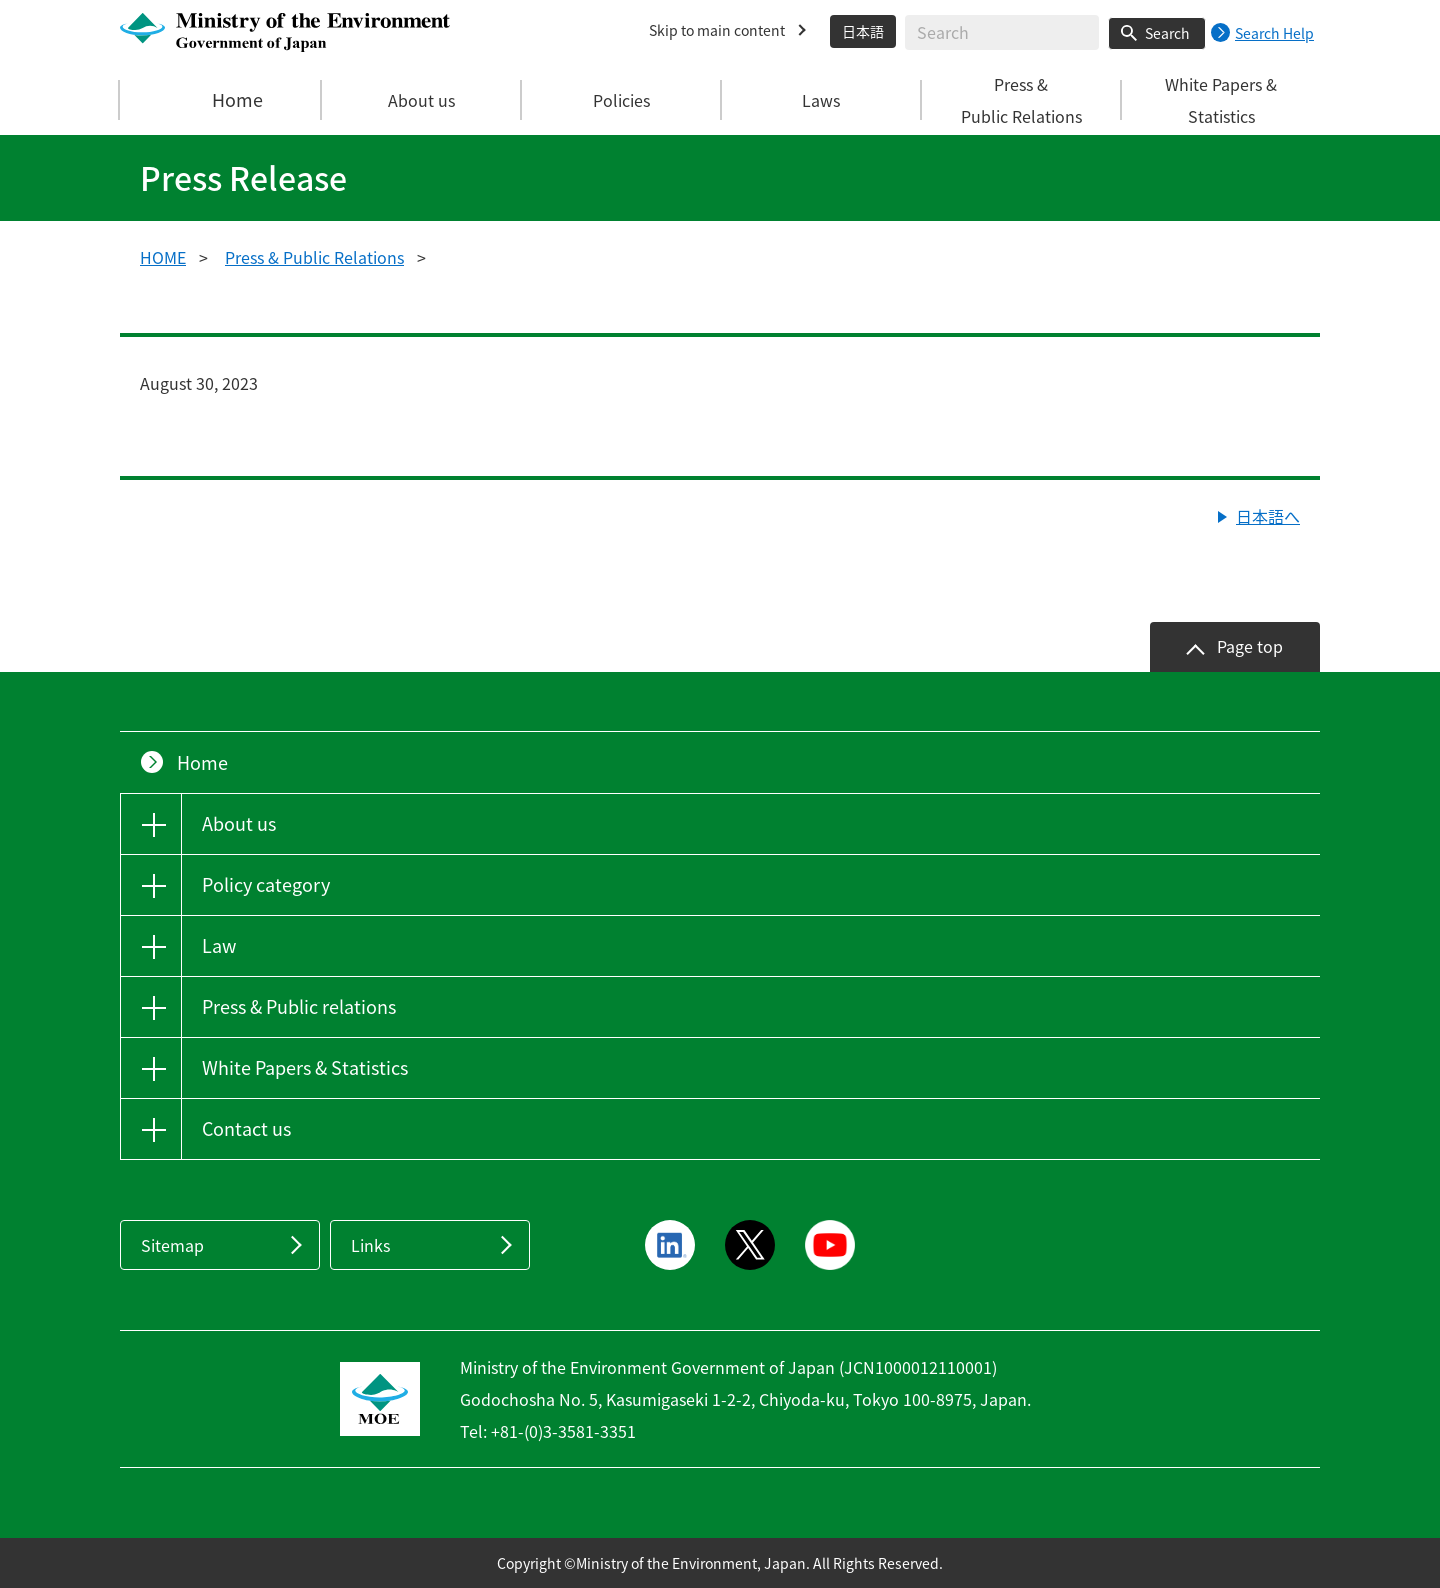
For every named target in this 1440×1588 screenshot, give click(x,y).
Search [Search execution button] (1167, 33)
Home (221, 100)
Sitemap (172, 1245)
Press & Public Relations (314, 257)
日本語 (863, 31)
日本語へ (1268, 516)
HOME (163, 257)
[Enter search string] (1002, 32)
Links (370, 1245)
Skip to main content (717, 30)
